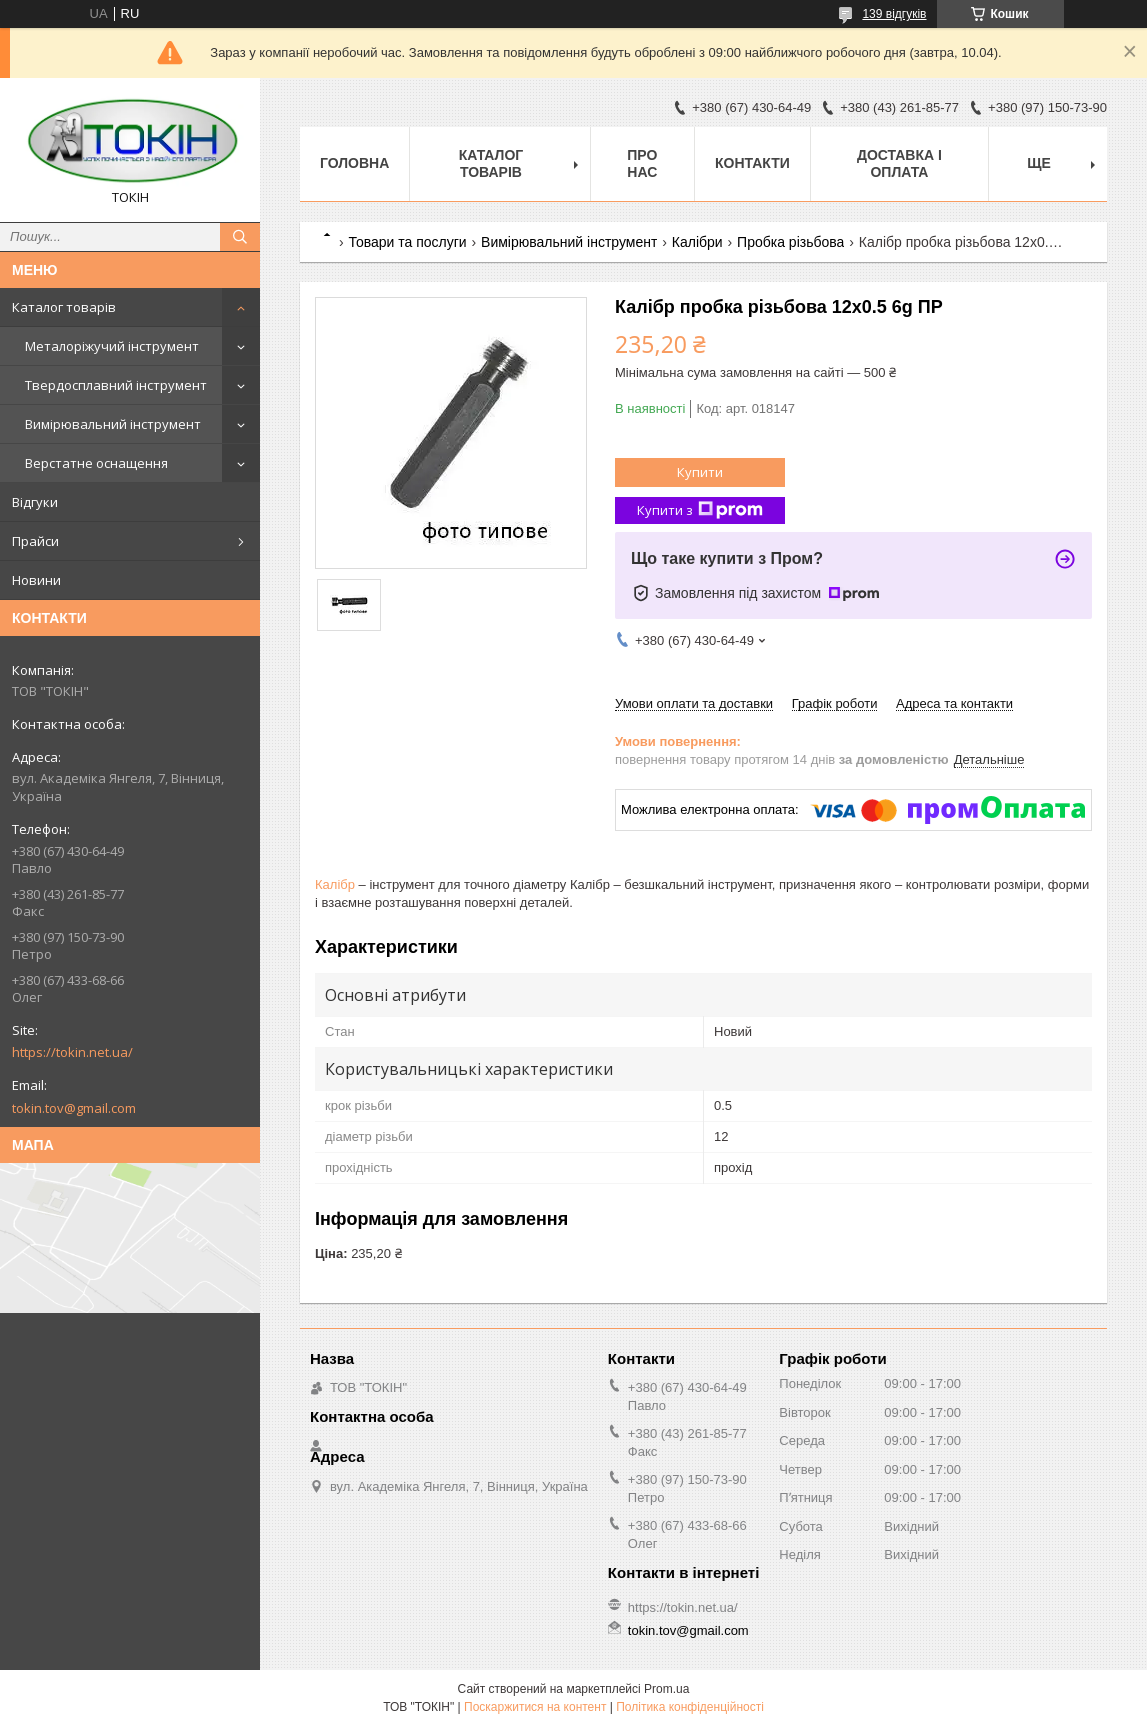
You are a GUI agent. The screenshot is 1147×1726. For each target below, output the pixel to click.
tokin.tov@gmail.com (74, 1108)
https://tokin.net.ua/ (72, 1052)
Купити (700, 472)
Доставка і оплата (899, 163)
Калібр (335, 884)
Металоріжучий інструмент (112, 346)
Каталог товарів (64, 307)
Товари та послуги (407, 242)
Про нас (642, 163)
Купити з (700, 510)
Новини (36, 580)
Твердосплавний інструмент (116, 385)
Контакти (752, 163)
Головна (354, 163)
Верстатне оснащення (96, 463)
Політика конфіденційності (690, 1707)
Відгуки (35, 502)
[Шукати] (240, 237)
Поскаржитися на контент (535, 1707)
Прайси (35, 541)
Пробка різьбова (790, 242)
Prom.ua (666, 1689)
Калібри (697, 242)
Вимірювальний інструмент (113, 424)
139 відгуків (894, 14)
